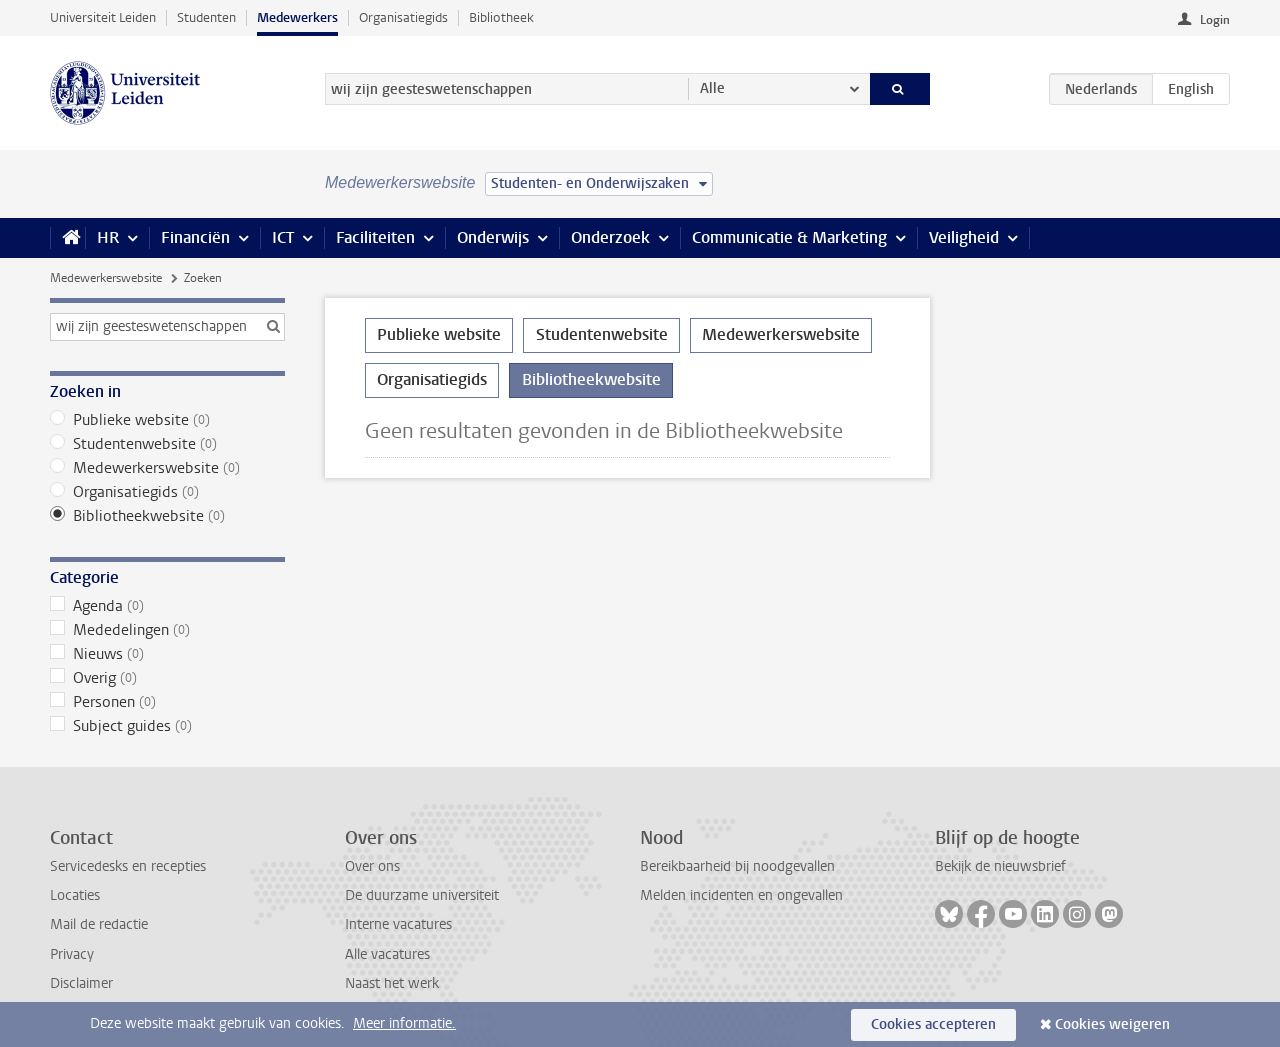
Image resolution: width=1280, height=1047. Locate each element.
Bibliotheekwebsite (167, 516)
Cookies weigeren (1112, 1024)
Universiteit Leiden (103, 17)
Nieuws (167, 654)
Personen (167, 702)
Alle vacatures (387, 954)
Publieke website (167, 420)
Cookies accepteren (933, 1024)
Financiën (195, 237)
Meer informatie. (404, 1023)
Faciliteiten (375, 237)
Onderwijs (493, 237)
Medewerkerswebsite (106, 278)
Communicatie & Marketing (789, 237)
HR (108, 237)
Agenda (167, 606)
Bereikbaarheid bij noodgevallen (737, 866)
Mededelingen (167, 630)
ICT (283, 237)
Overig (167, 678)
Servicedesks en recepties (128, 866)
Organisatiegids (403, 17)
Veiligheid (964, 237)
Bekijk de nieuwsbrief (1000, 866)
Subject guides (167, 726)
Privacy (72, 954)
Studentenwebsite (167, 444)
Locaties (75, 895)
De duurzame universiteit (422, 895)
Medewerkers (297, 17)
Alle (712, 88)
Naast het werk (392, 983)
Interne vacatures (398, 924)
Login (1215, 20)
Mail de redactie (99, 924)
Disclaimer (81, 983)
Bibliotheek (501, 17)
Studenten (206, 17)
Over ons (372, 866)
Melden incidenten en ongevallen (741, 895)
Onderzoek (610, 237)
